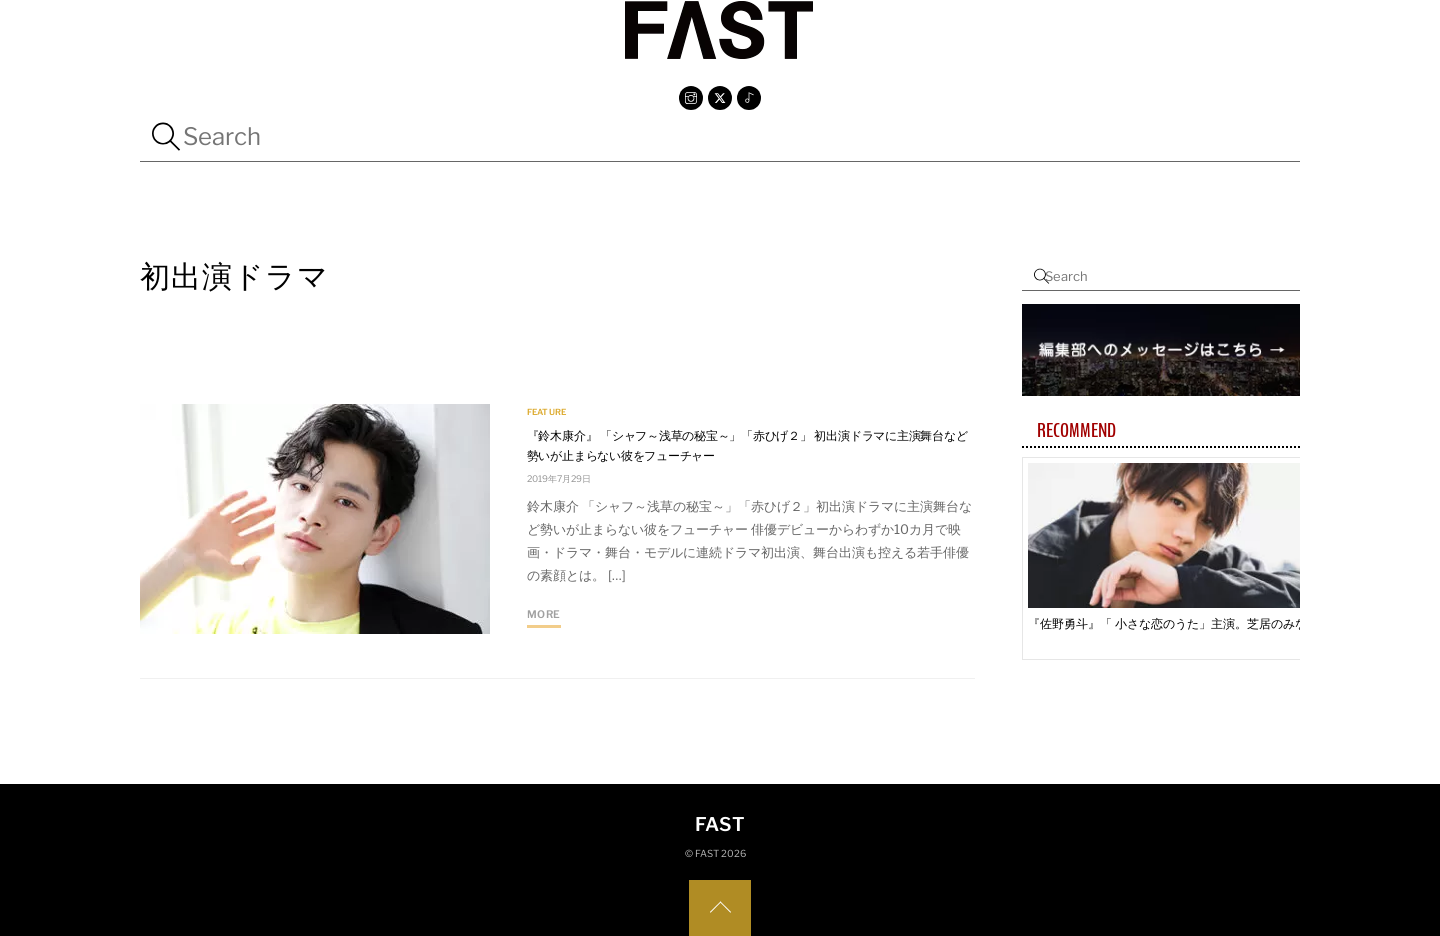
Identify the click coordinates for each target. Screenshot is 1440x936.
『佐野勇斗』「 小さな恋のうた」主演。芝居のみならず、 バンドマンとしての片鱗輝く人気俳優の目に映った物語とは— (1173, 623)
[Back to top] (720, 908)
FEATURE (547, 413)
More (544, 614)
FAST (707, 853)
